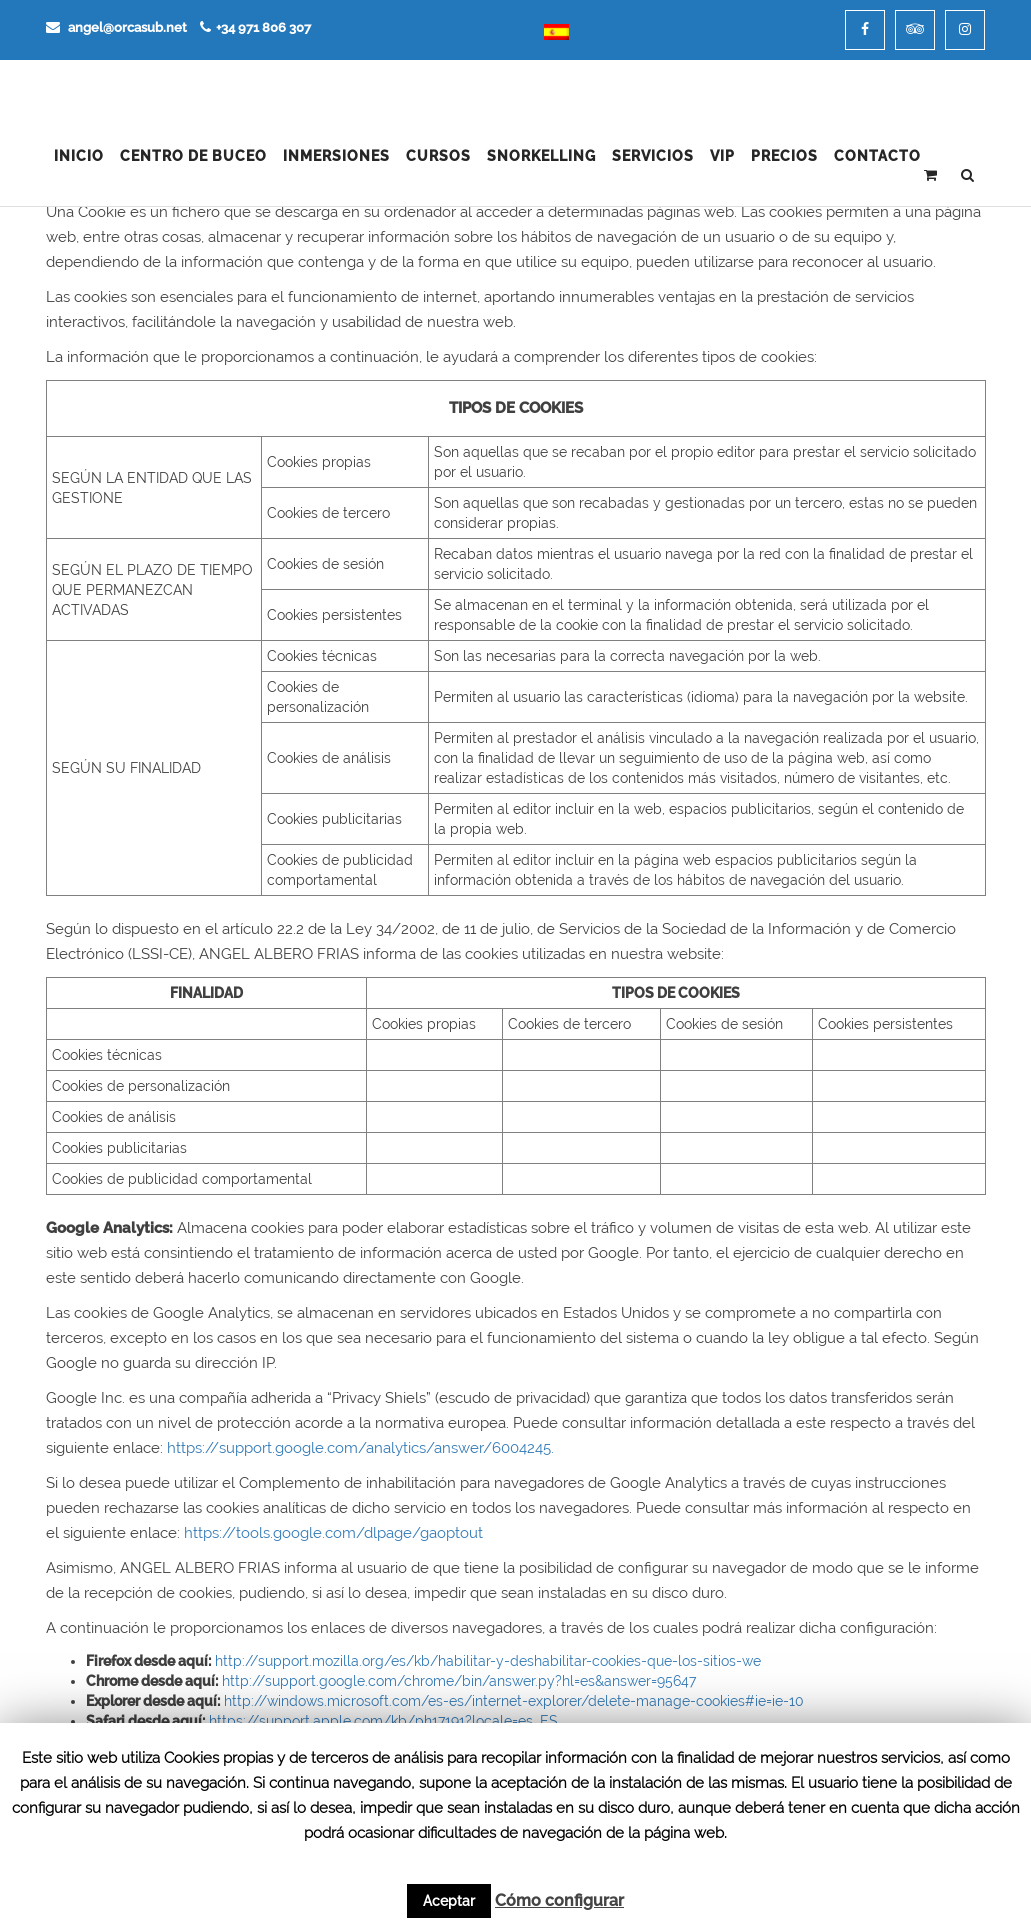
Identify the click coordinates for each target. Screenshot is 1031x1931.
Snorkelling (541, 156)
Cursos (438, 156)
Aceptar (449, 1901)
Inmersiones (336, 156)
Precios (784, 156)
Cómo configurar (559, 1900)
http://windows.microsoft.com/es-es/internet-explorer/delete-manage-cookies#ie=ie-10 (514, 1701)
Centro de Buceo (193, 156)
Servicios (653, 156)
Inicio (79, 156)
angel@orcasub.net (116, 27)
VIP (722, 156)
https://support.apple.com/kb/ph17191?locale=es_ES (383, 1721)
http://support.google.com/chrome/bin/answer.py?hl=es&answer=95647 (459, 1681)
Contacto (877, 156)
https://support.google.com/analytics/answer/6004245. (360, 1448)
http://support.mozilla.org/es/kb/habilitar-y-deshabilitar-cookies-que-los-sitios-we (488, 1661)
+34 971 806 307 (255, 27)
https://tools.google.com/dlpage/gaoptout (333, 1533)
